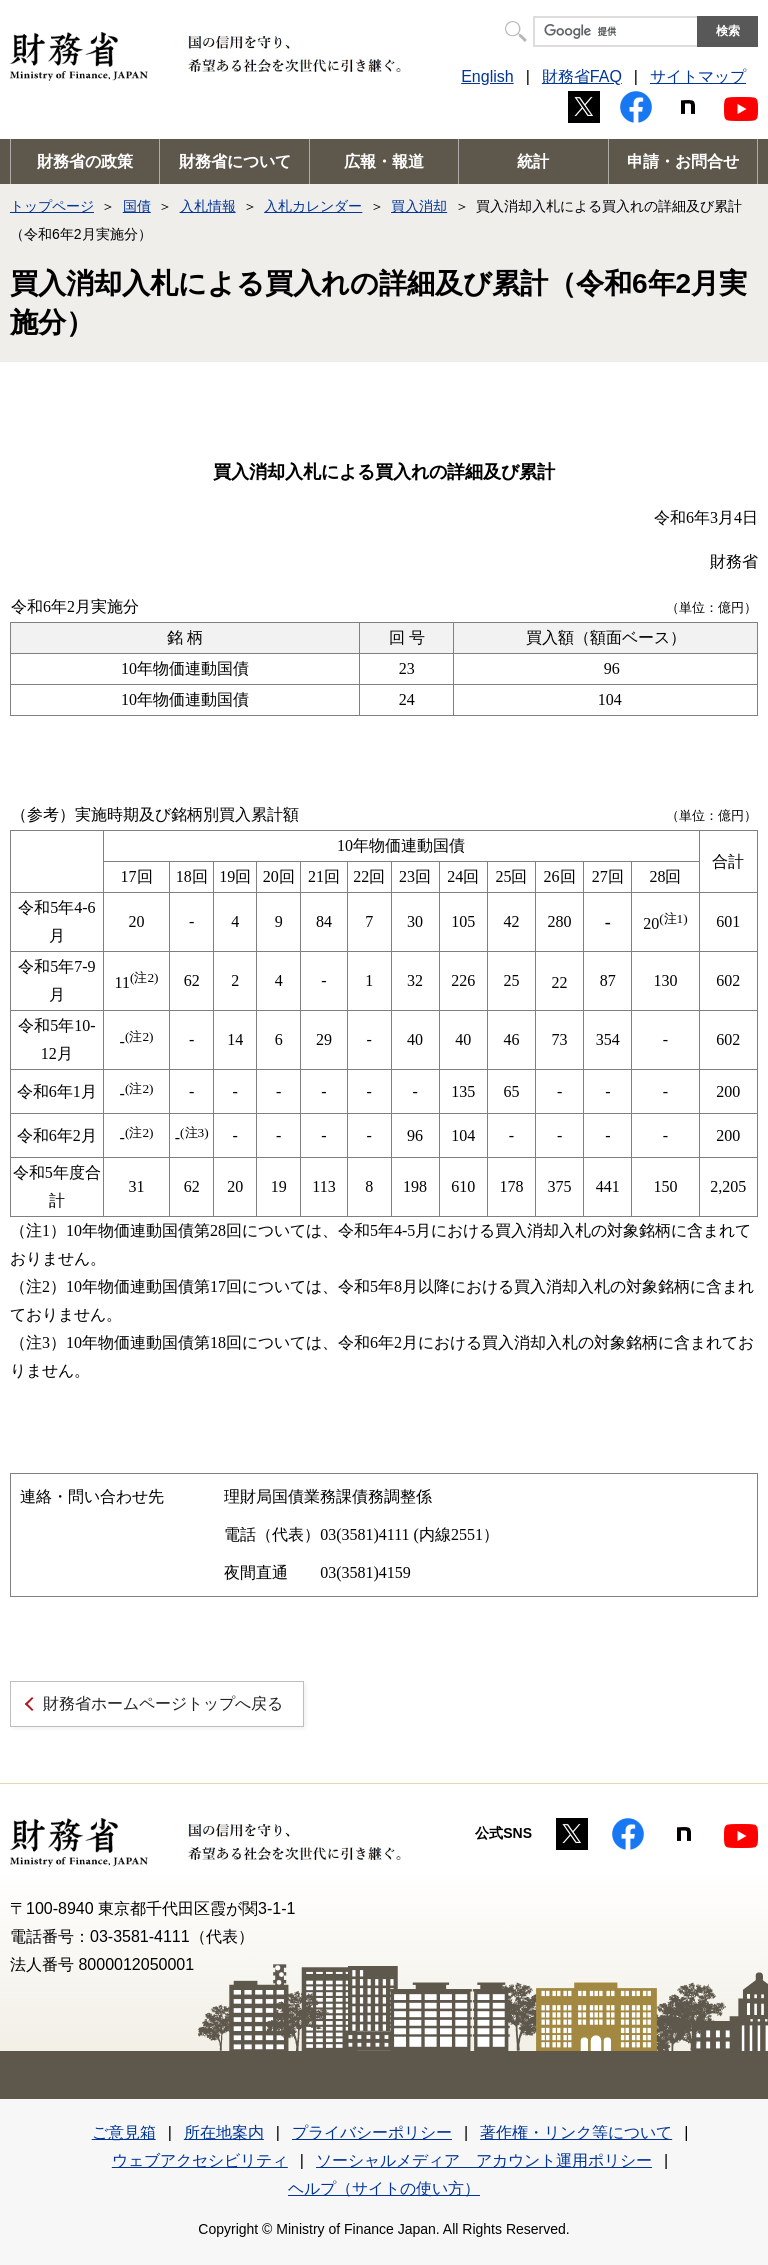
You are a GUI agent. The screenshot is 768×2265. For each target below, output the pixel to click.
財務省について (235, 161)
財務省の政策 (85, 161)
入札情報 (208, 206)
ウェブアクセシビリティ (200, 2160)
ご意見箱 (124, 2132)
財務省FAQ (582, 76)
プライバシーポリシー (372, 2132)
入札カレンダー (313, 206)
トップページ (52, 206)
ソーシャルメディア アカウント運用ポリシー (484, 2160)
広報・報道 (384, 161)
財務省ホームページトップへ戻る (163, 1703)
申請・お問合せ (683, 161)
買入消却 (419, 206)
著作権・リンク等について (576, 2132)
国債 (137, 206)
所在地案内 (224, 2132)
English (487, 76)
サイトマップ (698, 76)
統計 (533, 161)
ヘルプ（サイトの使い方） (384, 2188)
